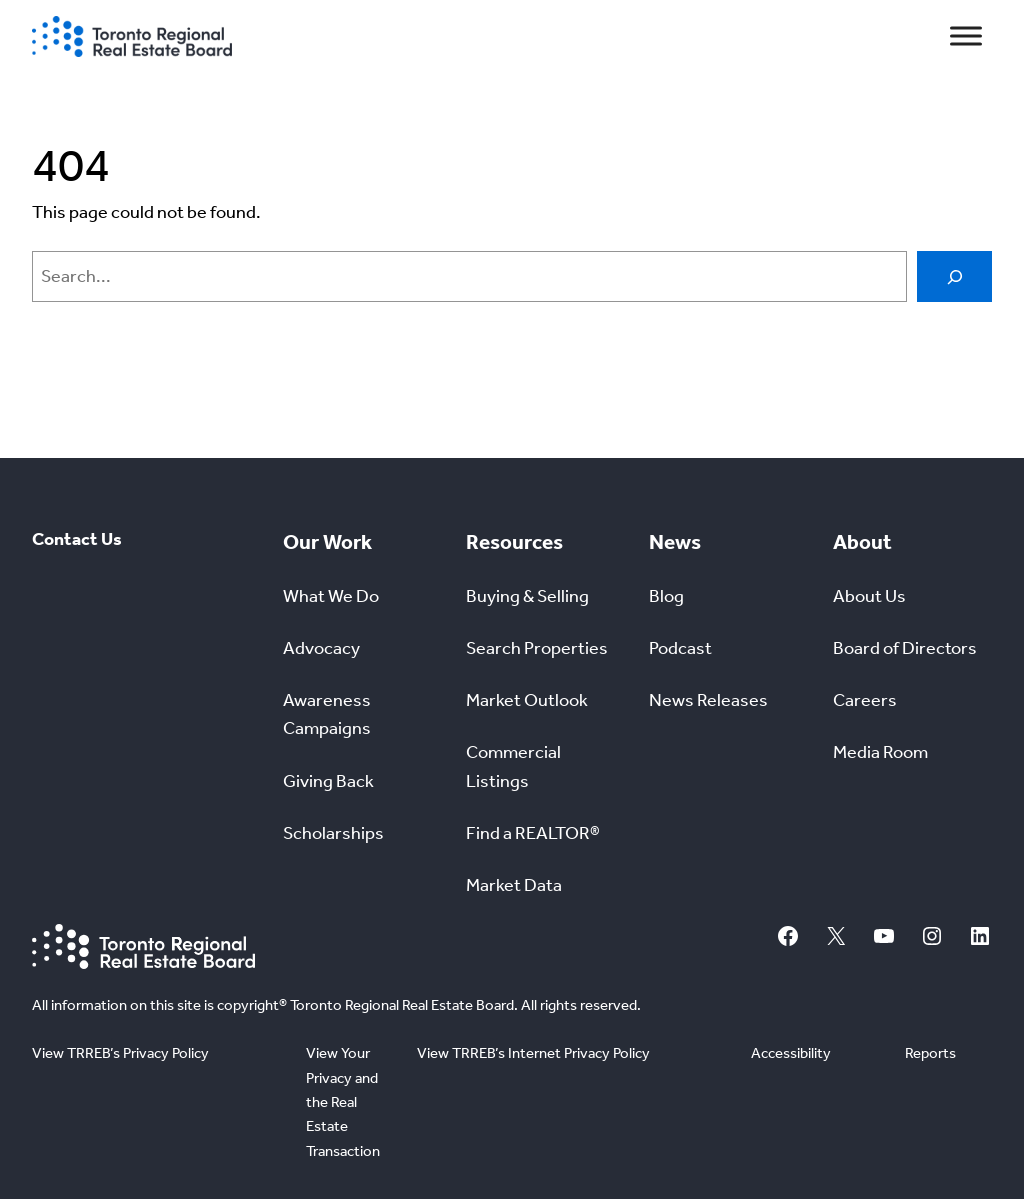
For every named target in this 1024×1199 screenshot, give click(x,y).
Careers (865, 700)
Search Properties (537, 648)
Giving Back (328, 781)
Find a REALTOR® (533, 833)
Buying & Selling (527, 596)
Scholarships (333, 833)
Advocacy (321, 648)
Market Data (514, 885)
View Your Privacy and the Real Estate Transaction (343, 1101)
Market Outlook (527, 700)
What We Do (331, 596)
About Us (869, 596)
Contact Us (77, 539)
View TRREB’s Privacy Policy (120, 1053)
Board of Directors (905, 648)
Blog (666, 596)
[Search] (954, 276)
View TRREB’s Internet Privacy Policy (533, 1053)
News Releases (708, 700)
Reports (930, 1053)
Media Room (880, 752)
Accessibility (791, 1053)
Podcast (680, 648)
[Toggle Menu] (966, 36)
